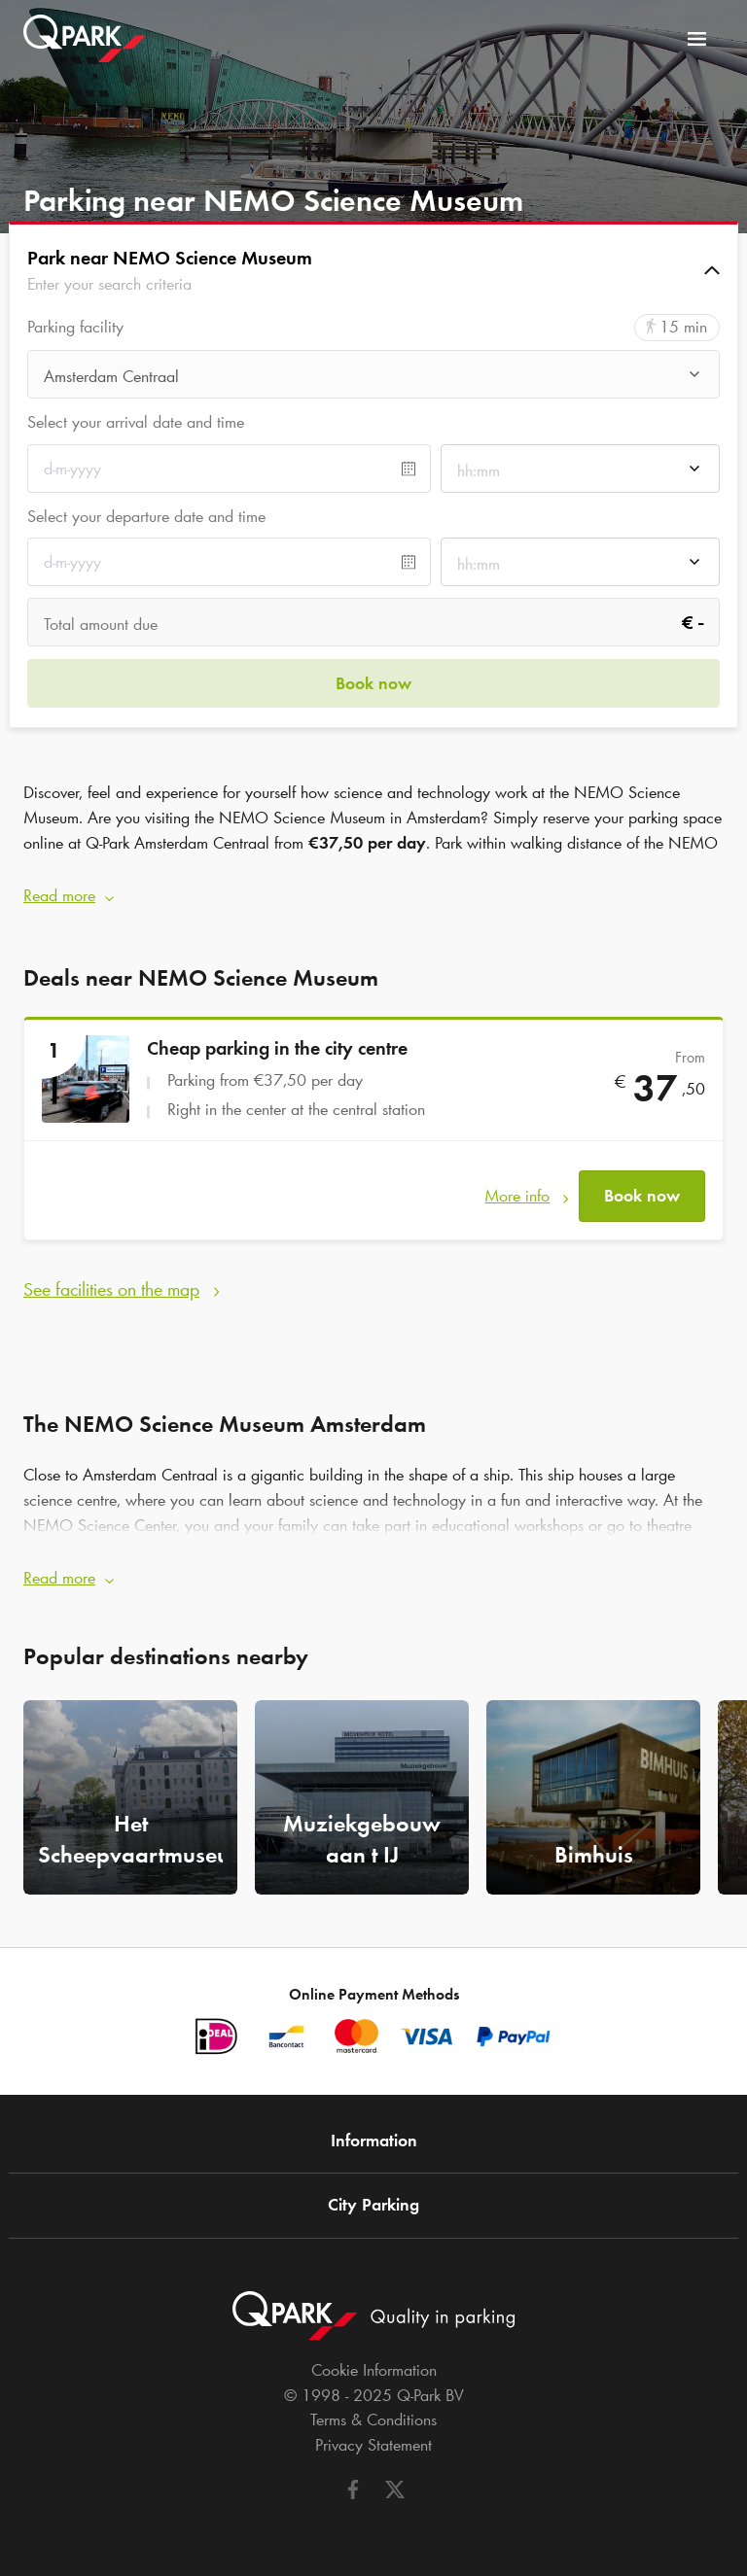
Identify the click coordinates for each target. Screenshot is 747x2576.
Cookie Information (374, 2370)
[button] (373, 270)
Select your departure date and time (146, 516)
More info (517, 1195)
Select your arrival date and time (135, 422)
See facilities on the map (111, 1289)
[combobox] (373, 379)
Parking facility (75, 327)
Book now (642, 1195)
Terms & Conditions (373, 2419)
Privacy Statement (373, 2444)
